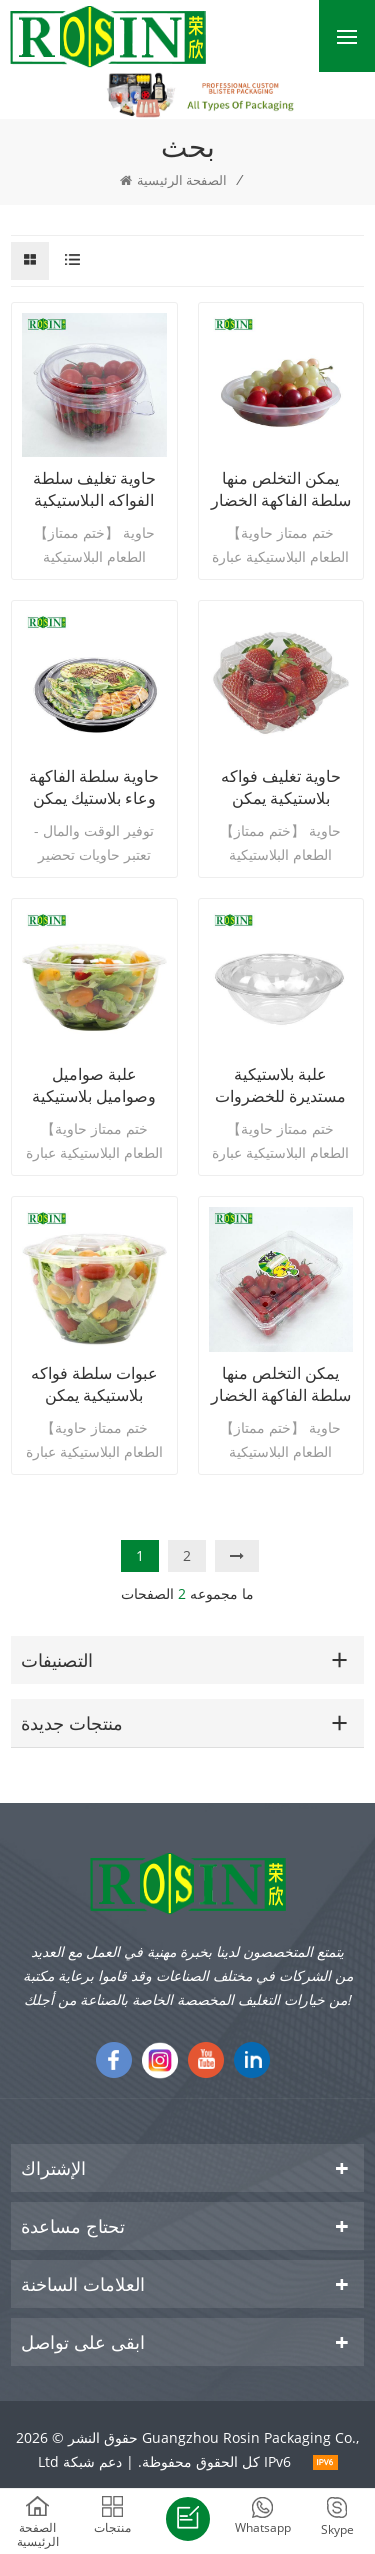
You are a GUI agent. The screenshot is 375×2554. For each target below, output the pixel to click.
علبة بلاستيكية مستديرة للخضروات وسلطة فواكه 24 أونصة (280, 1085)
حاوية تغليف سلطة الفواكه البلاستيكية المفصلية (94, 489)
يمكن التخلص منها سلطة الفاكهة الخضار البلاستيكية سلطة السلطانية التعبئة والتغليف (281, 489)
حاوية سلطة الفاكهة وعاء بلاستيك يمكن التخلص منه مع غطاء (94, 787)
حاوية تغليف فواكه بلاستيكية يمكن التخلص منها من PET (281, 787)
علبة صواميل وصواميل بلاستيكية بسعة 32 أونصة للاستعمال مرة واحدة (94, 1085)
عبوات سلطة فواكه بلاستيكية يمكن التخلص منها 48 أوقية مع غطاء (94, 1384)
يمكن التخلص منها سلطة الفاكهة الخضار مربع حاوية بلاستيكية (281, 1384)
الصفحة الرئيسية (173, 180)
